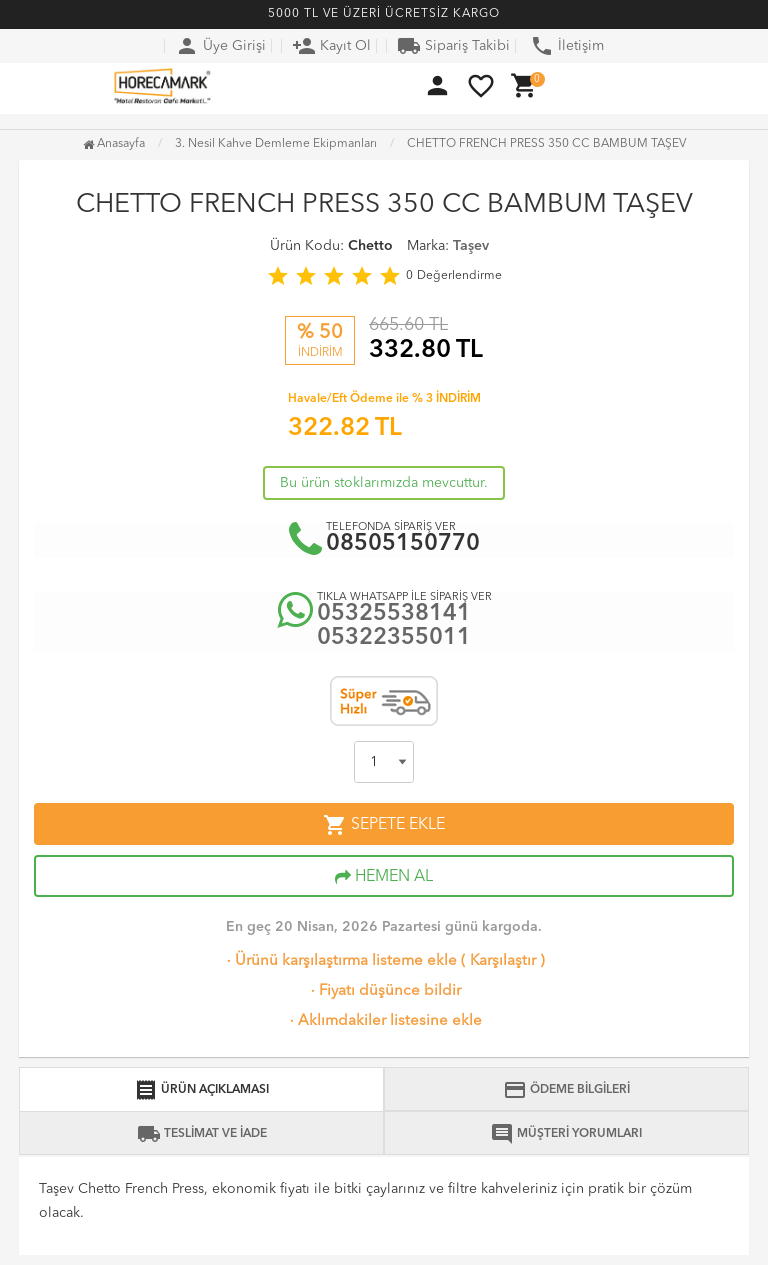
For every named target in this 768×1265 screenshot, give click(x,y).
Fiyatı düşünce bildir (384, 991)
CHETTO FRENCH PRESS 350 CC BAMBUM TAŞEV (546, 144)
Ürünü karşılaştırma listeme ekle (340, 961)
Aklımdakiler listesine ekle (384, 1021)
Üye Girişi (220, 46)
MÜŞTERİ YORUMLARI (566, 1134)
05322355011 (394, 638)
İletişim (567, 46)
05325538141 (394, 614)
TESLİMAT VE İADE (202, 1134)
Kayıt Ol (331, 46)
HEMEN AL (384, 877)
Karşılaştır (503, 961)
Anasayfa (114, 144)
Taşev (471, 246)
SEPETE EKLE (384, 825)
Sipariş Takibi (453, 46)
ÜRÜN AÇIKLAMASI (201, 1090)
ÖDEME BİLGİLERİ (566, 1090)
